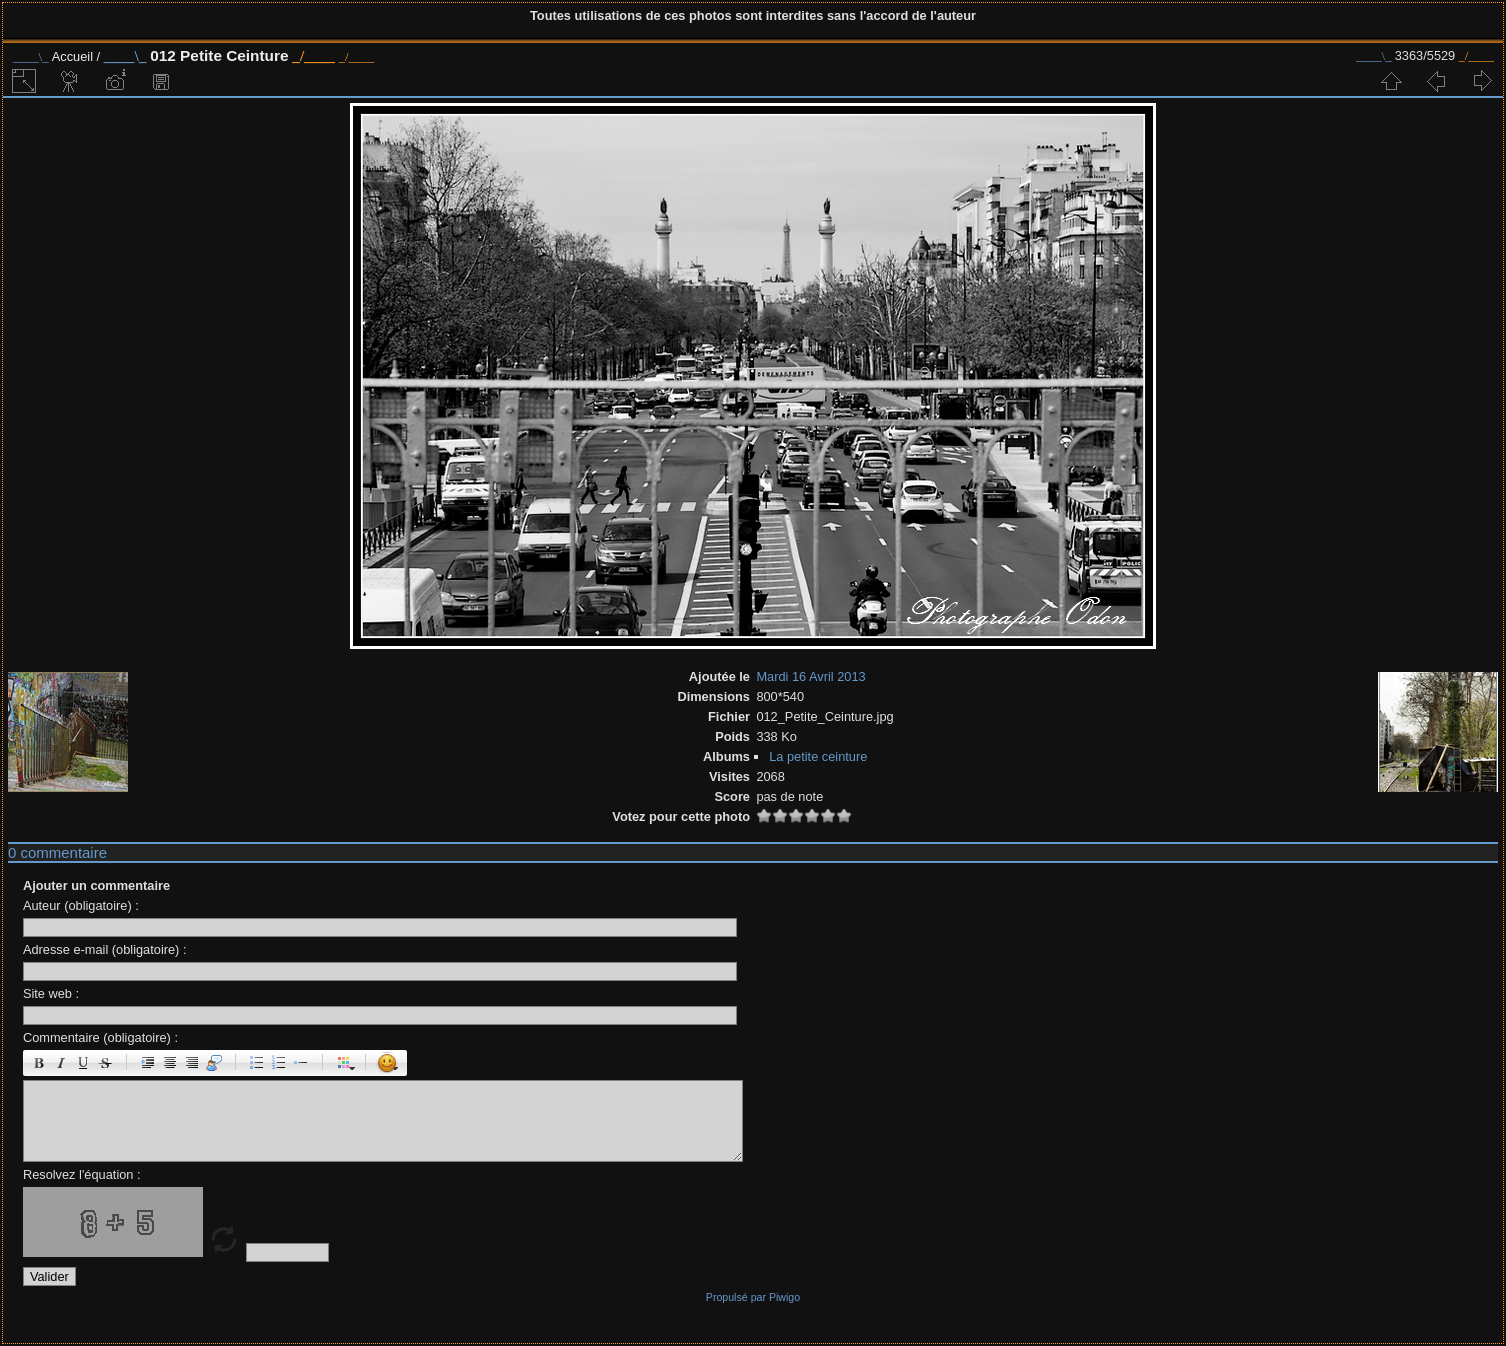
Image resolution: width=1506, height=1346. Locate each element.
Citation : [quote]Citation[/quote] (214, 1063)
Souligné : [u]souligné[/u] (83, 1063)
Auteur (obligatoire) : (81, 905)
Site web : (51, 993)
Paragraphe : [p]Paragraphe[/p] (148, 1063)
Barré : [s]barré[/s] (105, 1063)
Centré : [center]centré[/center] (170, 1063)
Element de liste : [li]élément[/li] (301, 1063)
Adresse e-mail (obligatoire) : (105, 949)
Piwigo (784, 1297)
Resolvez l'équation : (82, 1174)
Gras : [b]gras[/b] (39, 1063)
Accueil (72, 56)
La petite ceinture (818, 756)
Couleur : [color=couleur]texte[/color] (344, 1063)
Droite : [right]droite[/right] (192, 1063)
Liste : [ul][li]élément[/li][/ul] (257, 1063)
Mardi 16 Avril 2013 (810, 676)
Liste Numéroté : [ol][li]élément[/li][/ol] (279, 1063)
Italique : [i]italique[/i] (61, 1063)
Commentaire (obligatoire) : (100, 1037)
